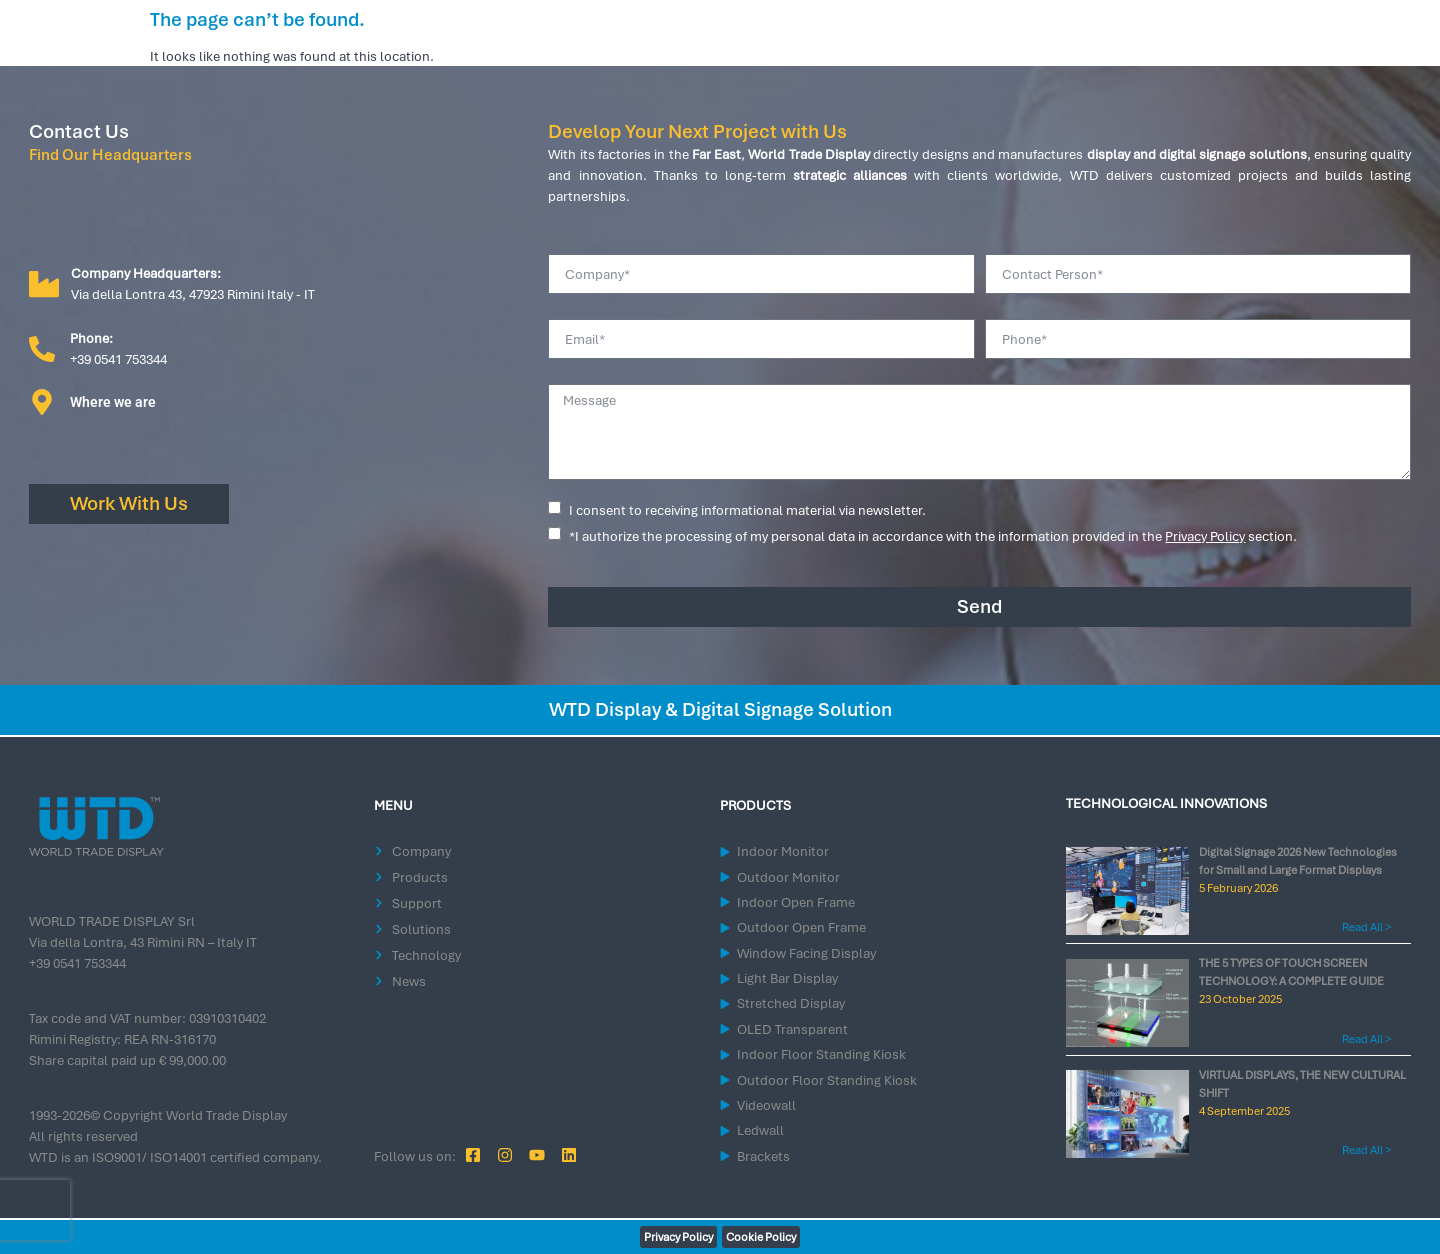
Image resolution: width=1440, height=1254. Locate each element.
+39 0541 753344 (77, 963)
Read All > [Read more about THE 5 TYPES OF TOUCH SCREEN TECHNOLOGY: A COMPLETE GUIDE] (1366, 1039)
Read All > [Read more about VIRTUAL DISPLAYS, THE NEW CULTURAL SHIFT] (1366, 1150)
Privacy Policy (1205, 536)
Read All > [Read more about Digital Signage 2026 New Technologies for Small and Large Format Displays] (1366, 927)
